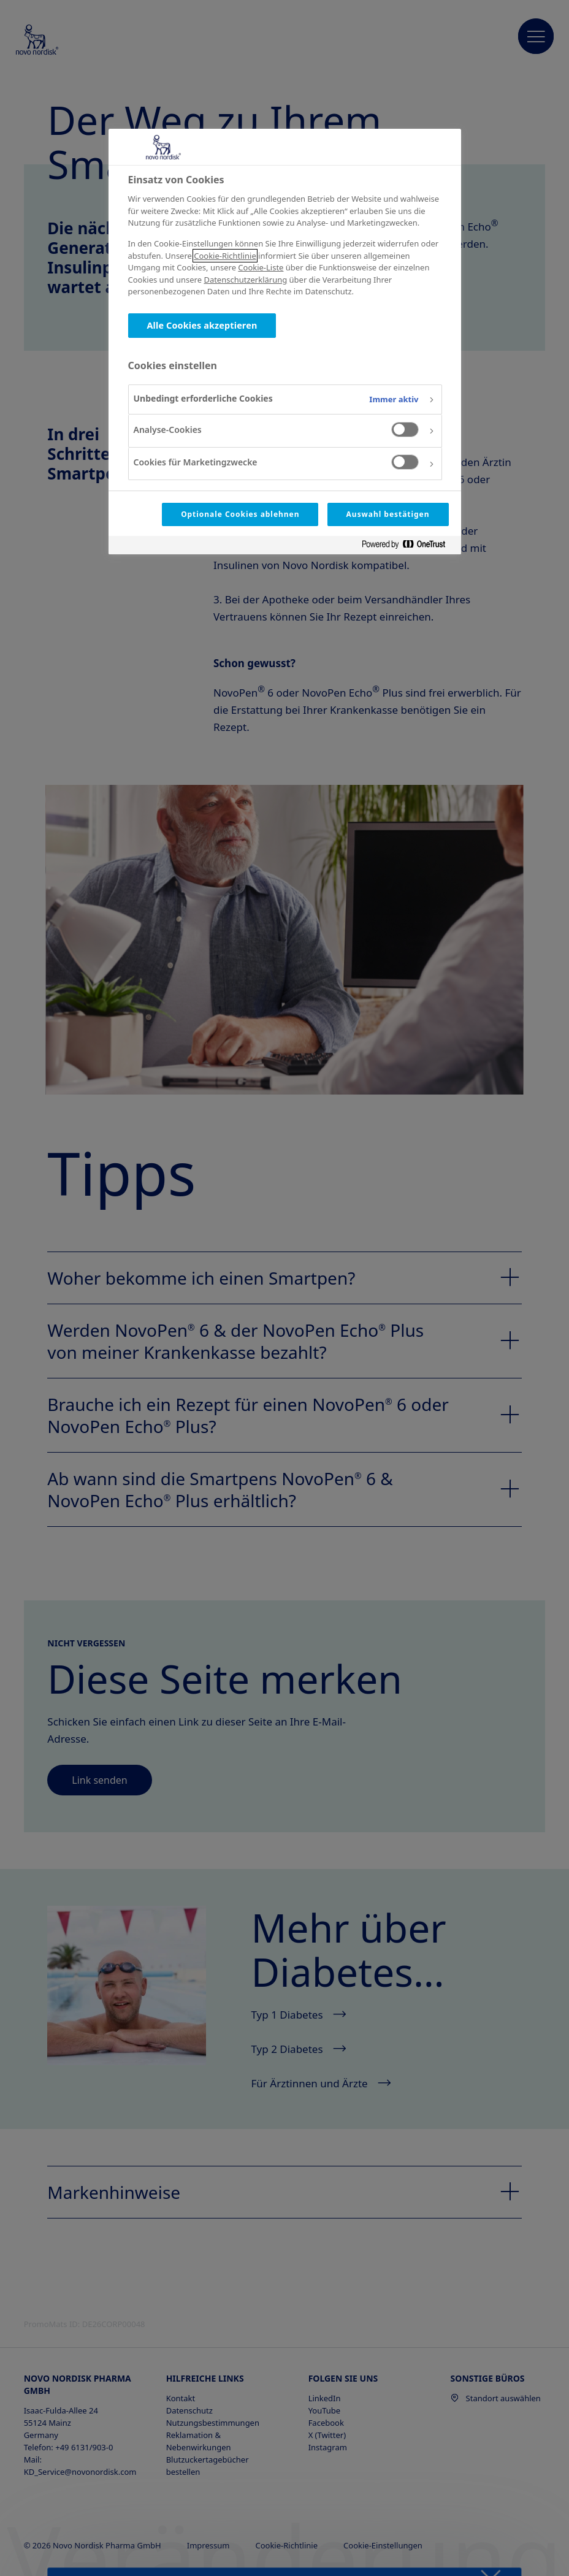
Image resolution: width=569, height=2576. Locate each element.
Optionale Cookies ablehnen (240, 514)
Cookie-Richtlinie (225, 255)
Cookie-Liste (260, 267)
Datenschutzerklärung (245, 279)
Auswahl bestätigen (388, 514)
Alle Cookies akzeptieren (202, 325)
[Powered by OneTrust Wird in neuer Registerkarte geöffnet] (408, 546)
